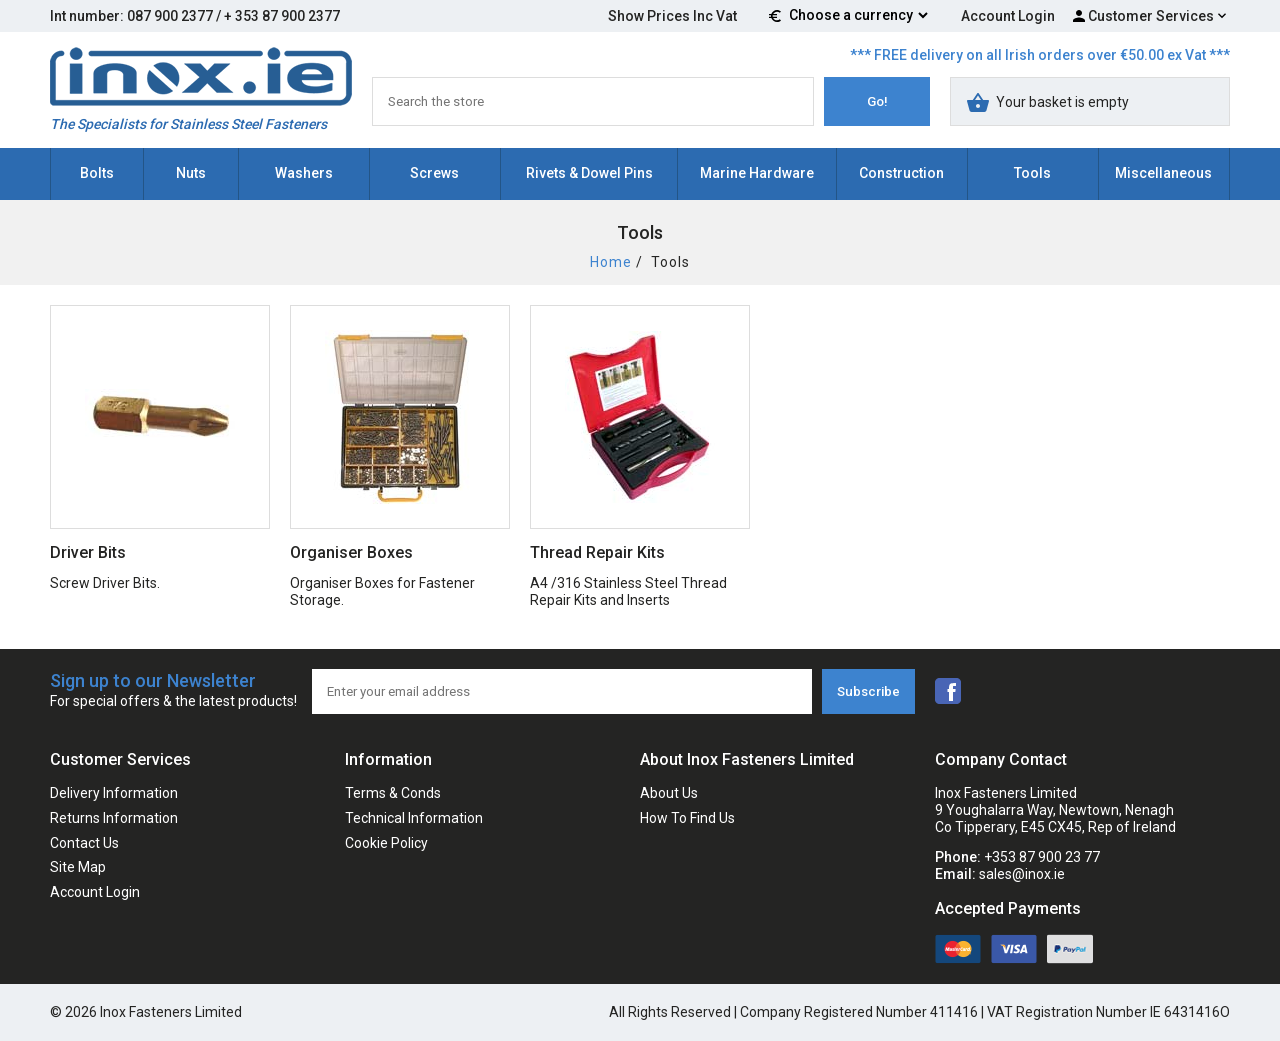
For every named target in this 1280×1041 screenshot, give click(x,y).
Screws (434, 173)
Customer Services (1151, 16)
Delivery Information (114, 793)
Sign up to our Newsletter (173, 691)
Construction (901, 173)
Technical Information (414, 818)
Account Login (1008, 16)
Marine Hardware (757, 173)
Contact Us (84, 843)
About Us (669, 793)
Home (611, 262)
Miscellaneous (1163, 173)
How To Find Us (687, 818)
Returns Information (114, 818)
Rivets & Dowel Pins (589, 173)
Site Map (78, 867)
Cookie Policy (386, 843)
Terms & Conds (393, 793)
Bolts (97, 173)
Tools (1032, 173)
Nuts (191, 173)
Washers (304, 173)
